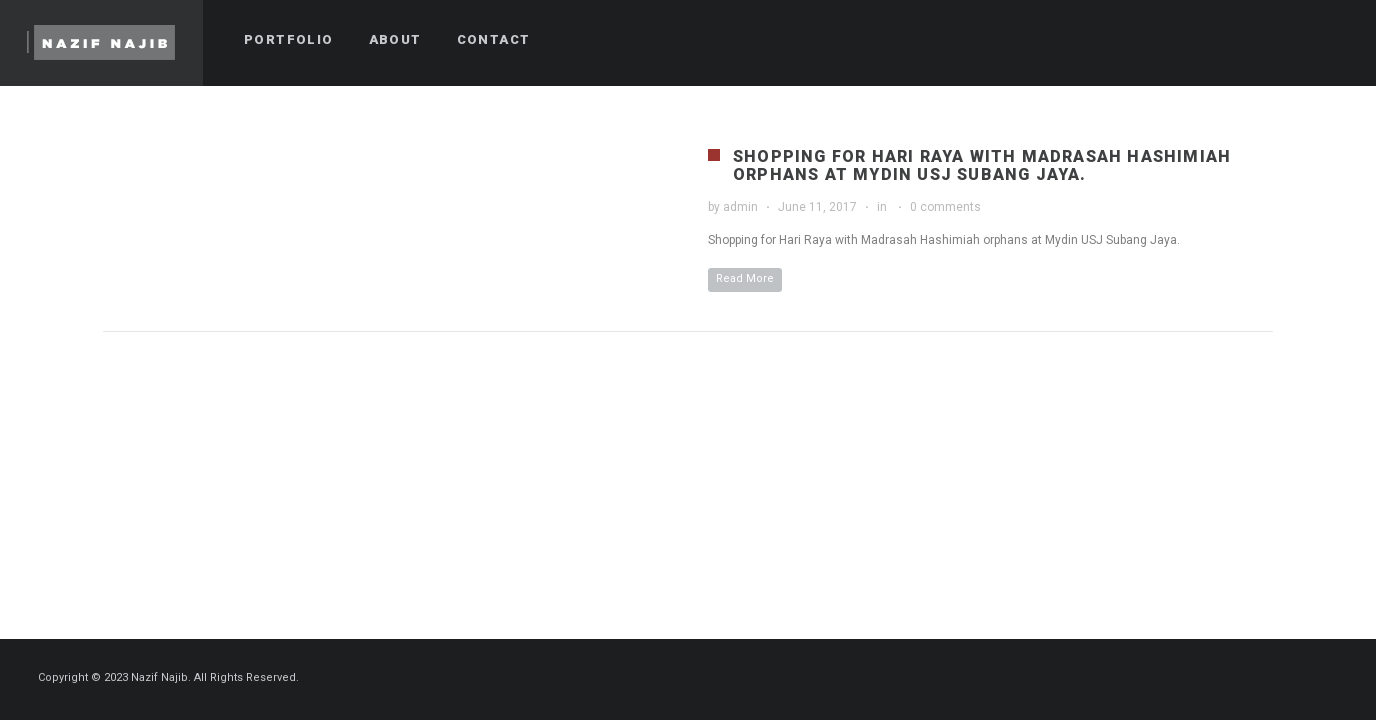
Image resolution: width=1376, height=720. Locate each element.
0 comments (945, 207)
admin (740, 207)
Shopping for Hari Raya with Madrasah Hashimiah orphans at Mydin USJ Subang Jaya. (982, 165)
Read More (745, 278)
